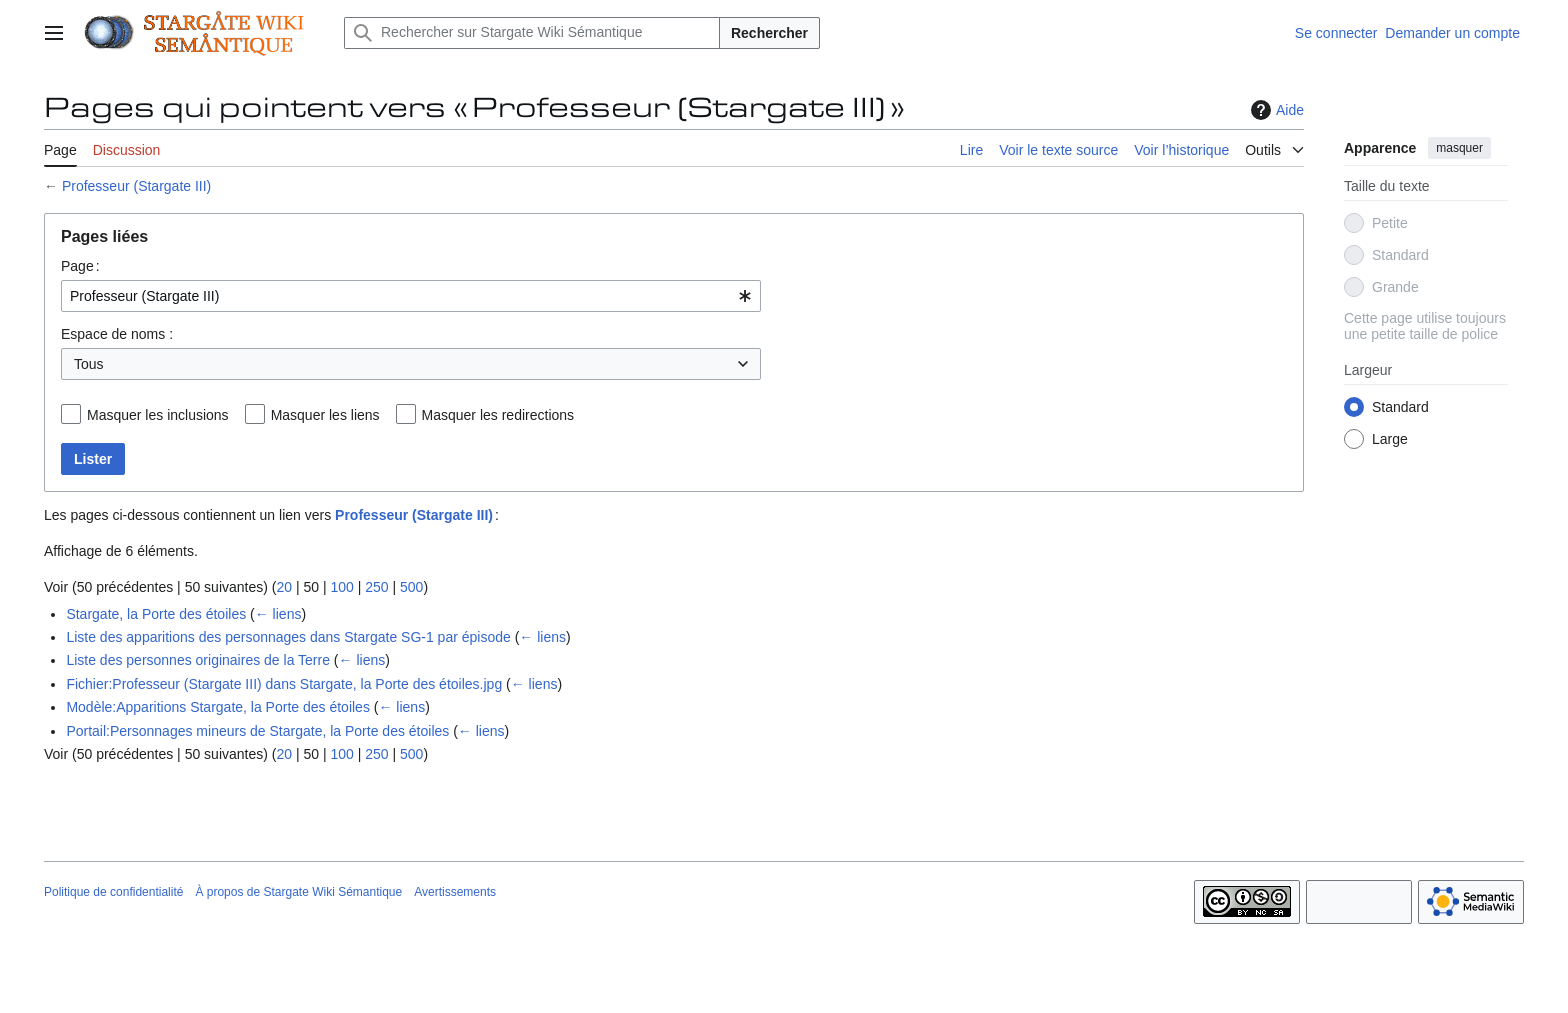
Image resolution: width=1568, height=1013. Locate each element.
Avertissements (455, 892)
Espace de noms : (117, 334)
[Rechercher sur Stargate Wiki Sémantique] (532, 33)
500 (411, 587)
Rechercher (769, 33)
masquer (1459, 148)
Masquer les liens (325, 415)
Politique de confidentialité (113, 892)
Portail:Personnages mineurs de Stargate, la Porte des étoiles (257, 731)
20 (284, 587)
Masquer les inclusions (158, 415)
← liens (278, 614)
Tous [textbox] (89, 364)
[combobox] (411, 296)
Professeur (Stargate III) (136, 186)
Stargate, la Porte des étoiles (156, 614)
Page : (80, 266)
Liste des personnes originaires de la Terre (198, 660)
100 (341, 587)
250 (376, 587)
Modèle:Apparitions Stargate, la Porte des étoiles (218, 707)
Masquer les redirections (498, 415)
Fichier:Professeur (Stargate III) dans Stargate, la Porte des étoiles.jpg (284, 684)
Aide (1275, 110)
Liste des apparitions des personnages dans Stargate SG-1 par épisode (288, 637)
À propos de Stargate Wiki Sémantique (298, 892)
